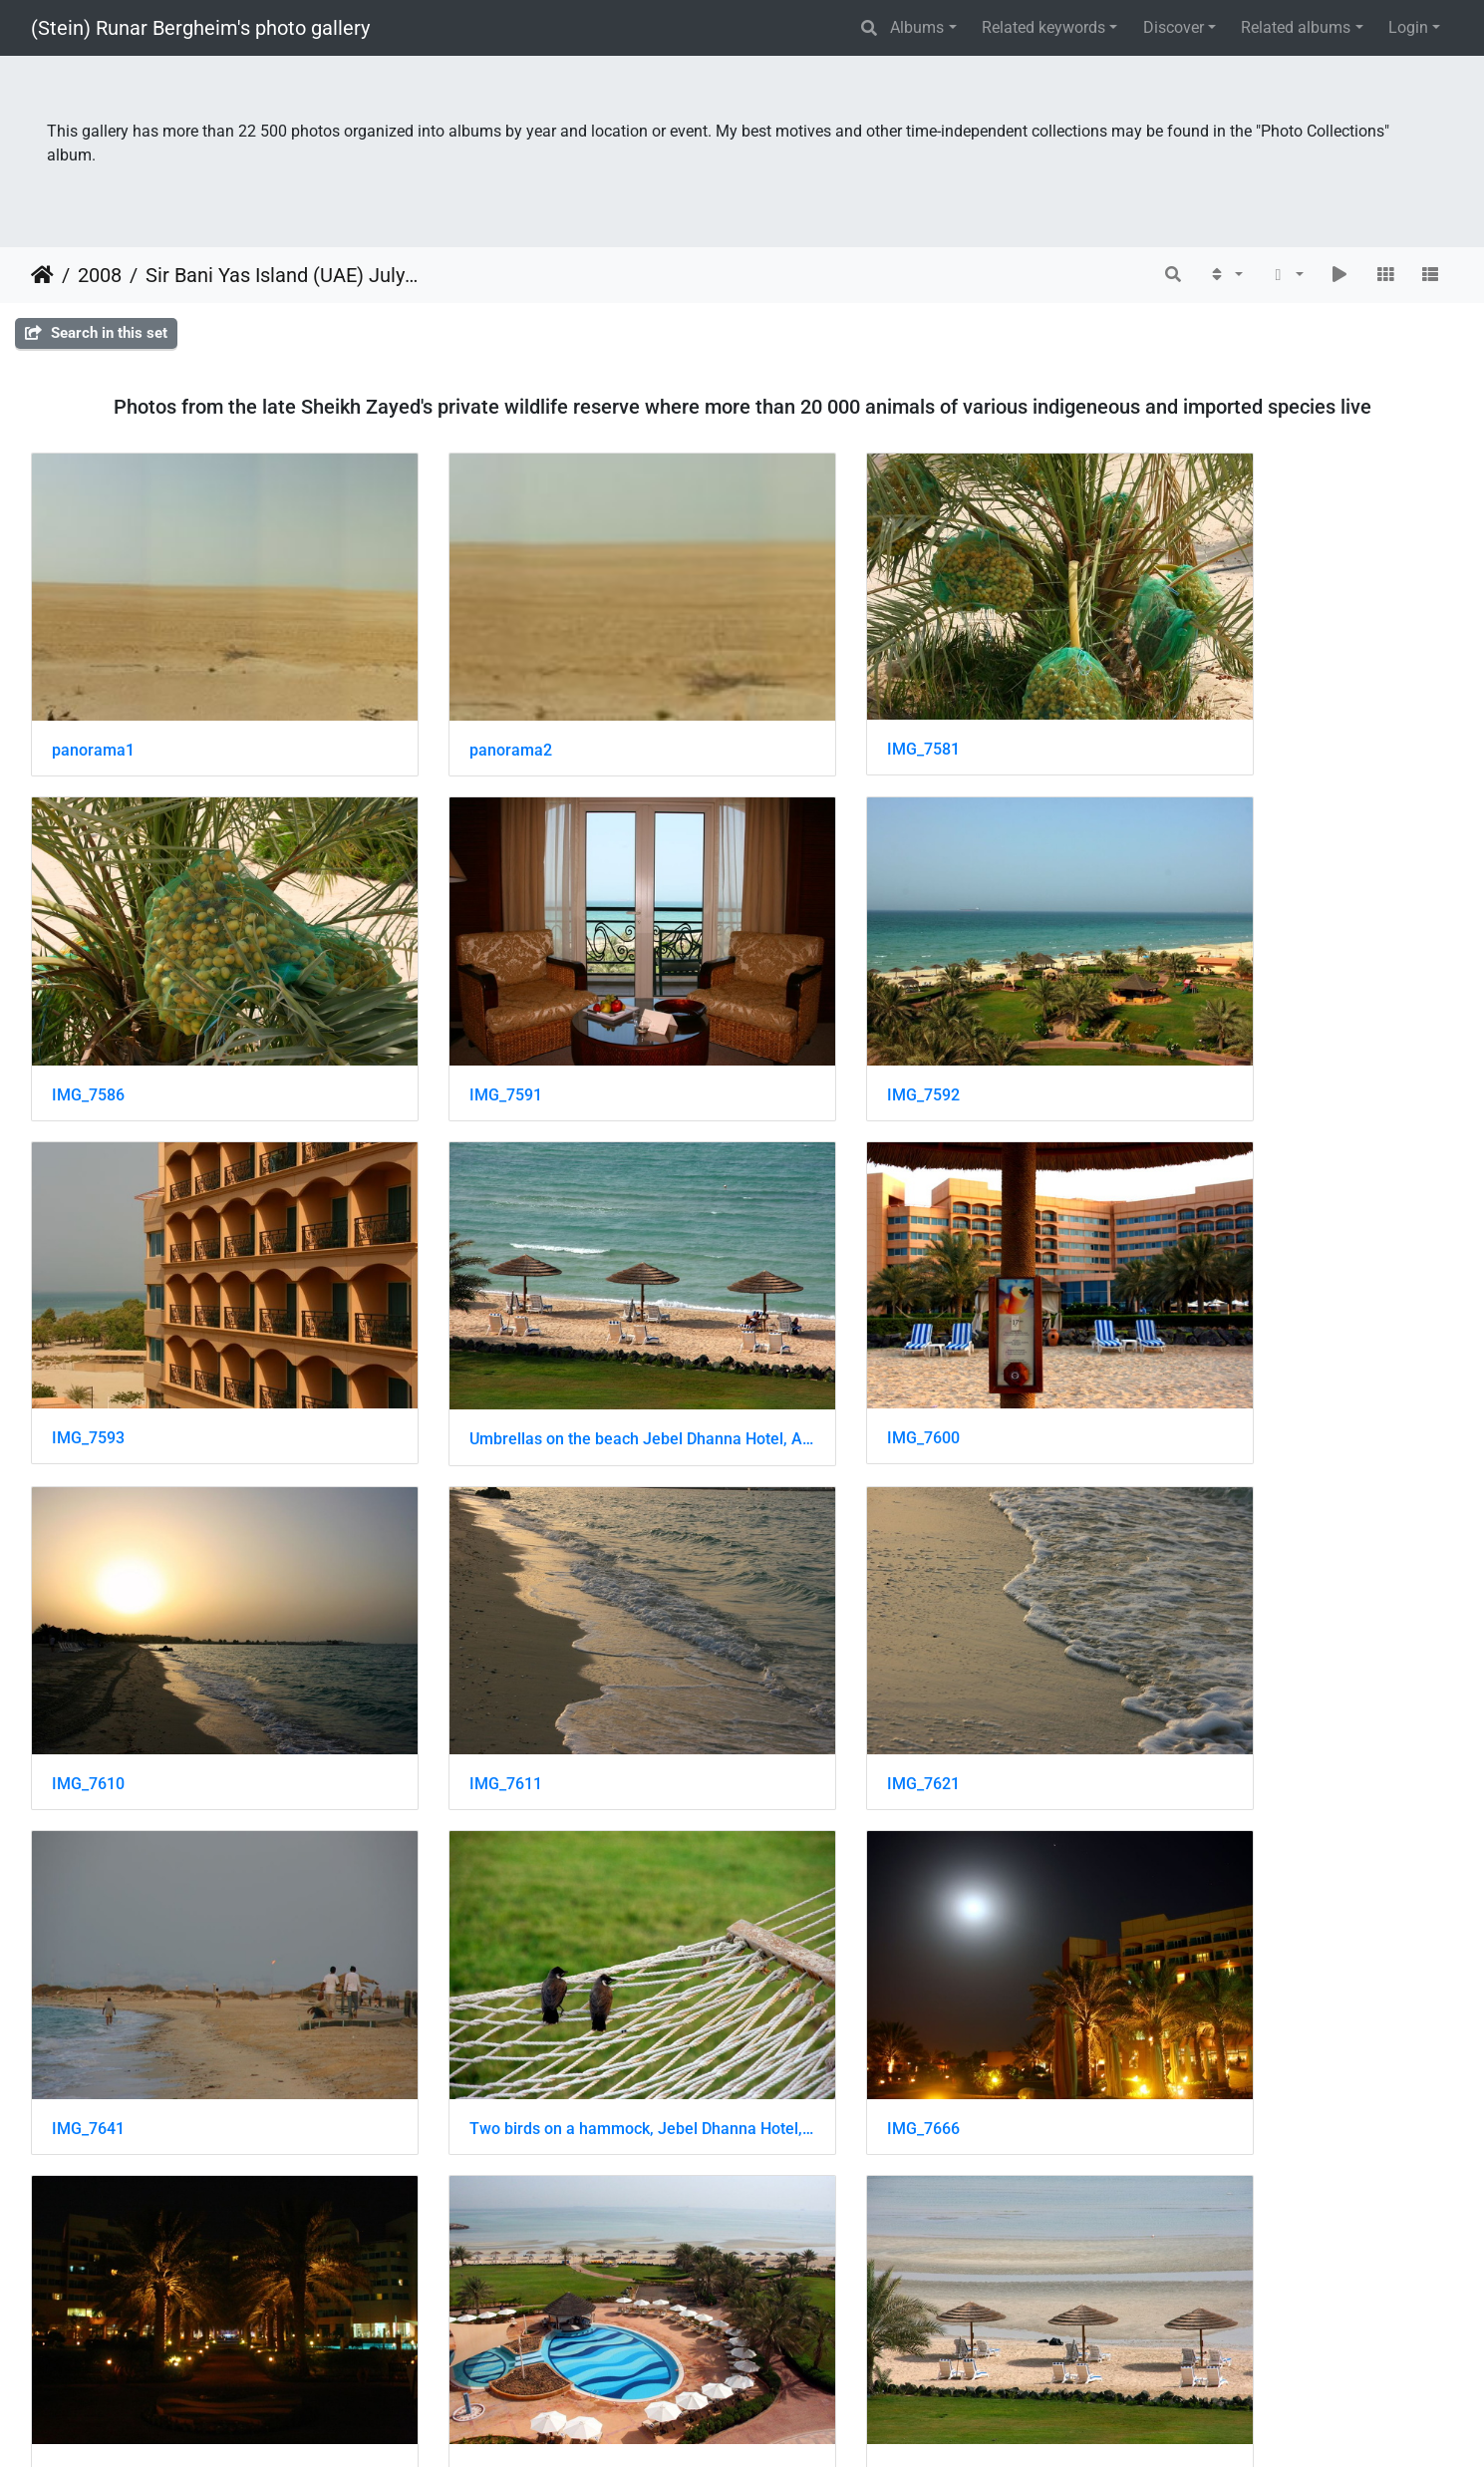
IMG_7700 (451, 1939)
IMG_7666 (814, 1632)
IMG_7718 (88, 2245)
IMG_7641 (88, 1632)
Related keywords (1043, 27)
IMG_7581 (814, 711)
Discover (1173, 27)
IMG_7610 (451, 1325)
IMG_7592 (451, 1019)
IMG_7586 (1177, 712)
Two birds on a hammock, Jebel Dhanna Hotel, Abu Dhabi (560, 1632)
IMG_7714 (814, 1939)
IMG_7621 (1177, 1325)
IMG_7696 (1177, 1632)
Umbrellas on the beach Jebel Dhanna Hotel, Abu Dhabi (1286, 1019)
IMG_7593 (814, 1018)
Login (1408, 27)
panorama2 (456, 712)
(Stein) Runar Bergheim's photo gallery (200, 28)
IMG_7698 (88, 1939)
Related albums (1295, 27)
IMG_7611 (814, 1325)
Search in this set (96, 333)
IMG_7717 (1177, 1939)
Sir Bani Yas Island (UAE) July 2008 (283, 275)
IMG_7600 (88, 1324)
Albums (917, 27)
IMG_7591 (88, 1019)
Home (42, 275)
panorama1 (93, 712)
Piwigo (785, 2424)
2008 (100, 275)
